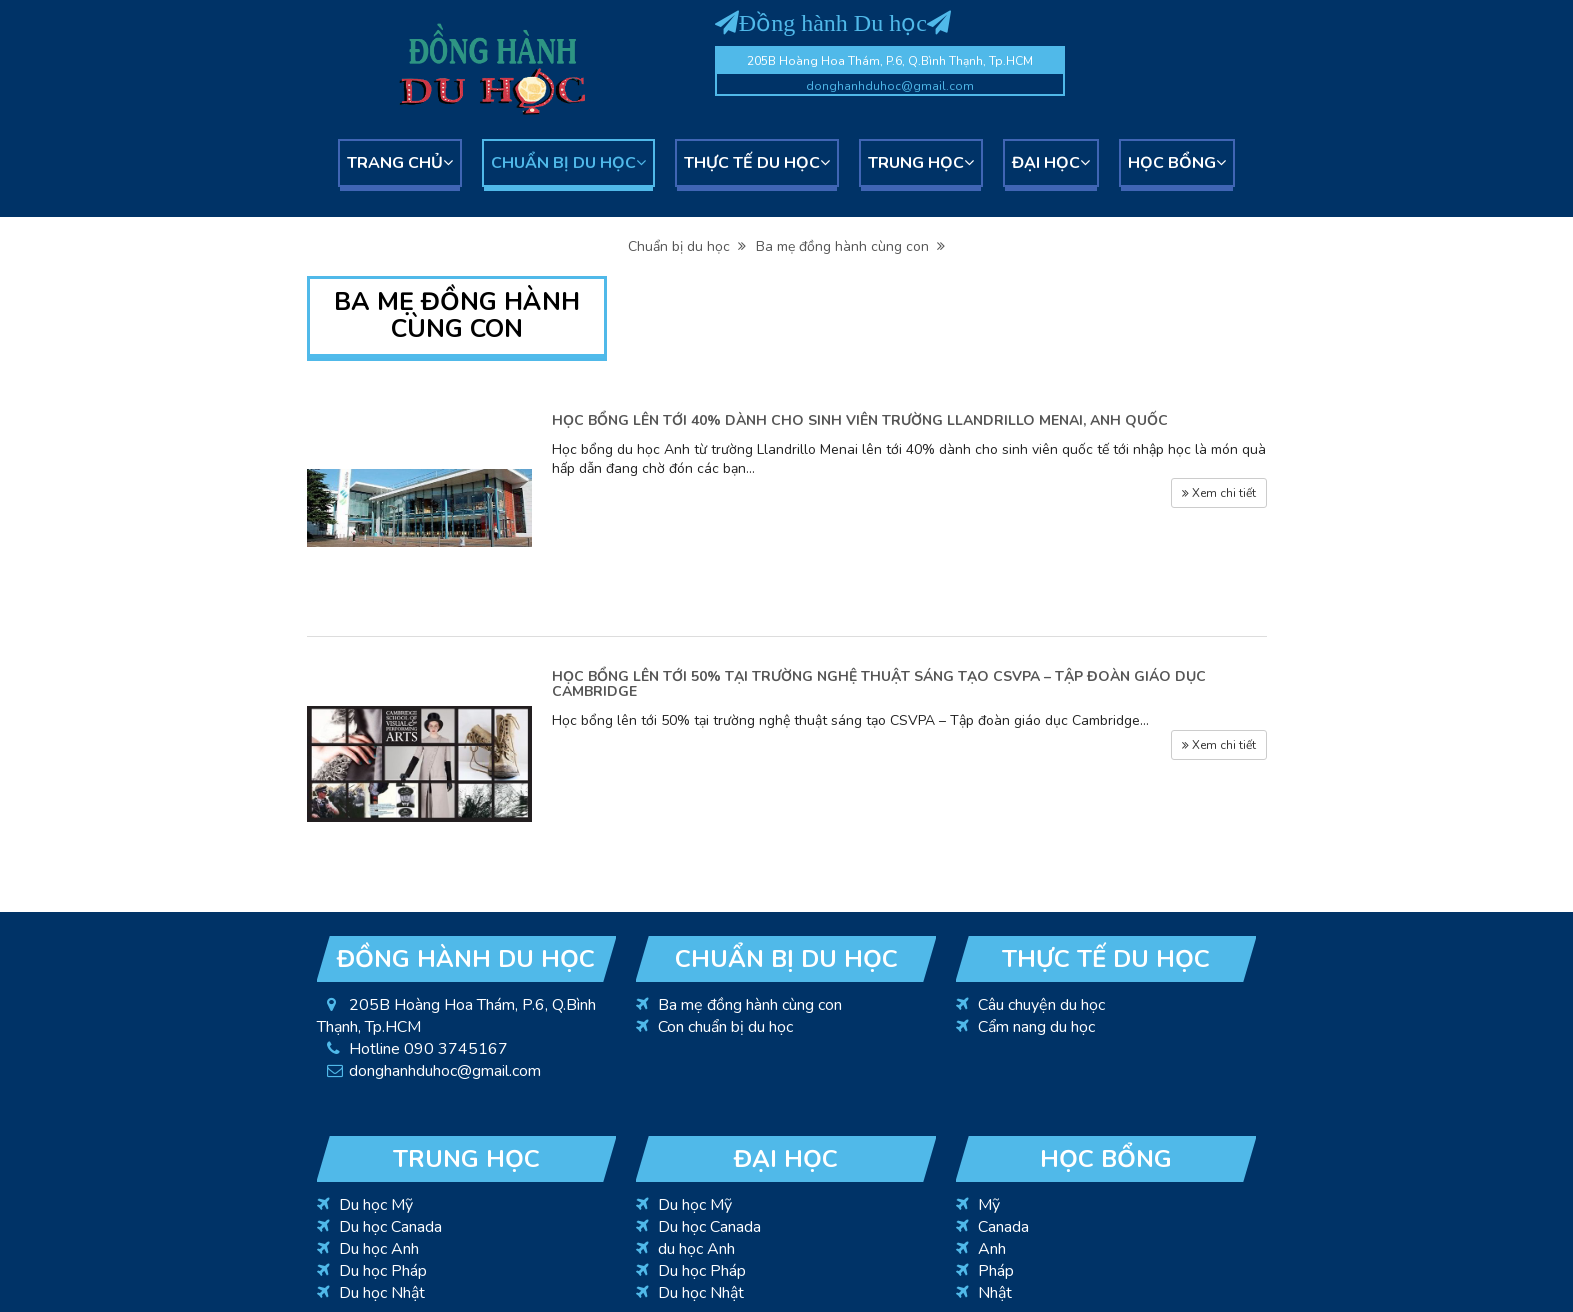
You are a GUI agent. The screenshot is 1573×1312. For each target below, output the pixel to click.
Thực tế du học (757, 163)
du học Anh (696, 1249)
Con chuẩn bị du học (725, 1027)
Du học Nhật (382, 1293)
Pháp (996, 1271)
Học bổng (1177, 163)
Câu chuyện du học (1041, 1005)
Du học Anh (379, 1249)
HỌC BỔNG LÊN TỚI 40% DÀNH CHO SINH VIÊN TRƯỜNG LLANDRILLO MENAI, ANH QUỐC (860, 420)
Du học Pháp (383, 1271)
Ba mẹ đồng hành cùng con (850, 246)
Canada (1003, 1227)
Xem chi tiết (1219, 493)
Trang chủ (400, 163)
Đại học (1051, 163)
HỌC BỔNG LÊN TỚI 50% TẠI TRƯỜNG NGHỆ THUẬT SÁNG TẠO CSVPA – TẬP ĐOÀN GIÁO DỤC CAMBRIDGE (879, 684)
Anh (992, 1249)
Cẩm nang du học (1036, 1027)
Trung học (921, 163)
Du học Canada (390, 1227)
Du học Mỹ (376, 1205)
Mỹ (989, 1205)
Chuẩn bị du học (568, 163)
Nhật (995, 1293)
